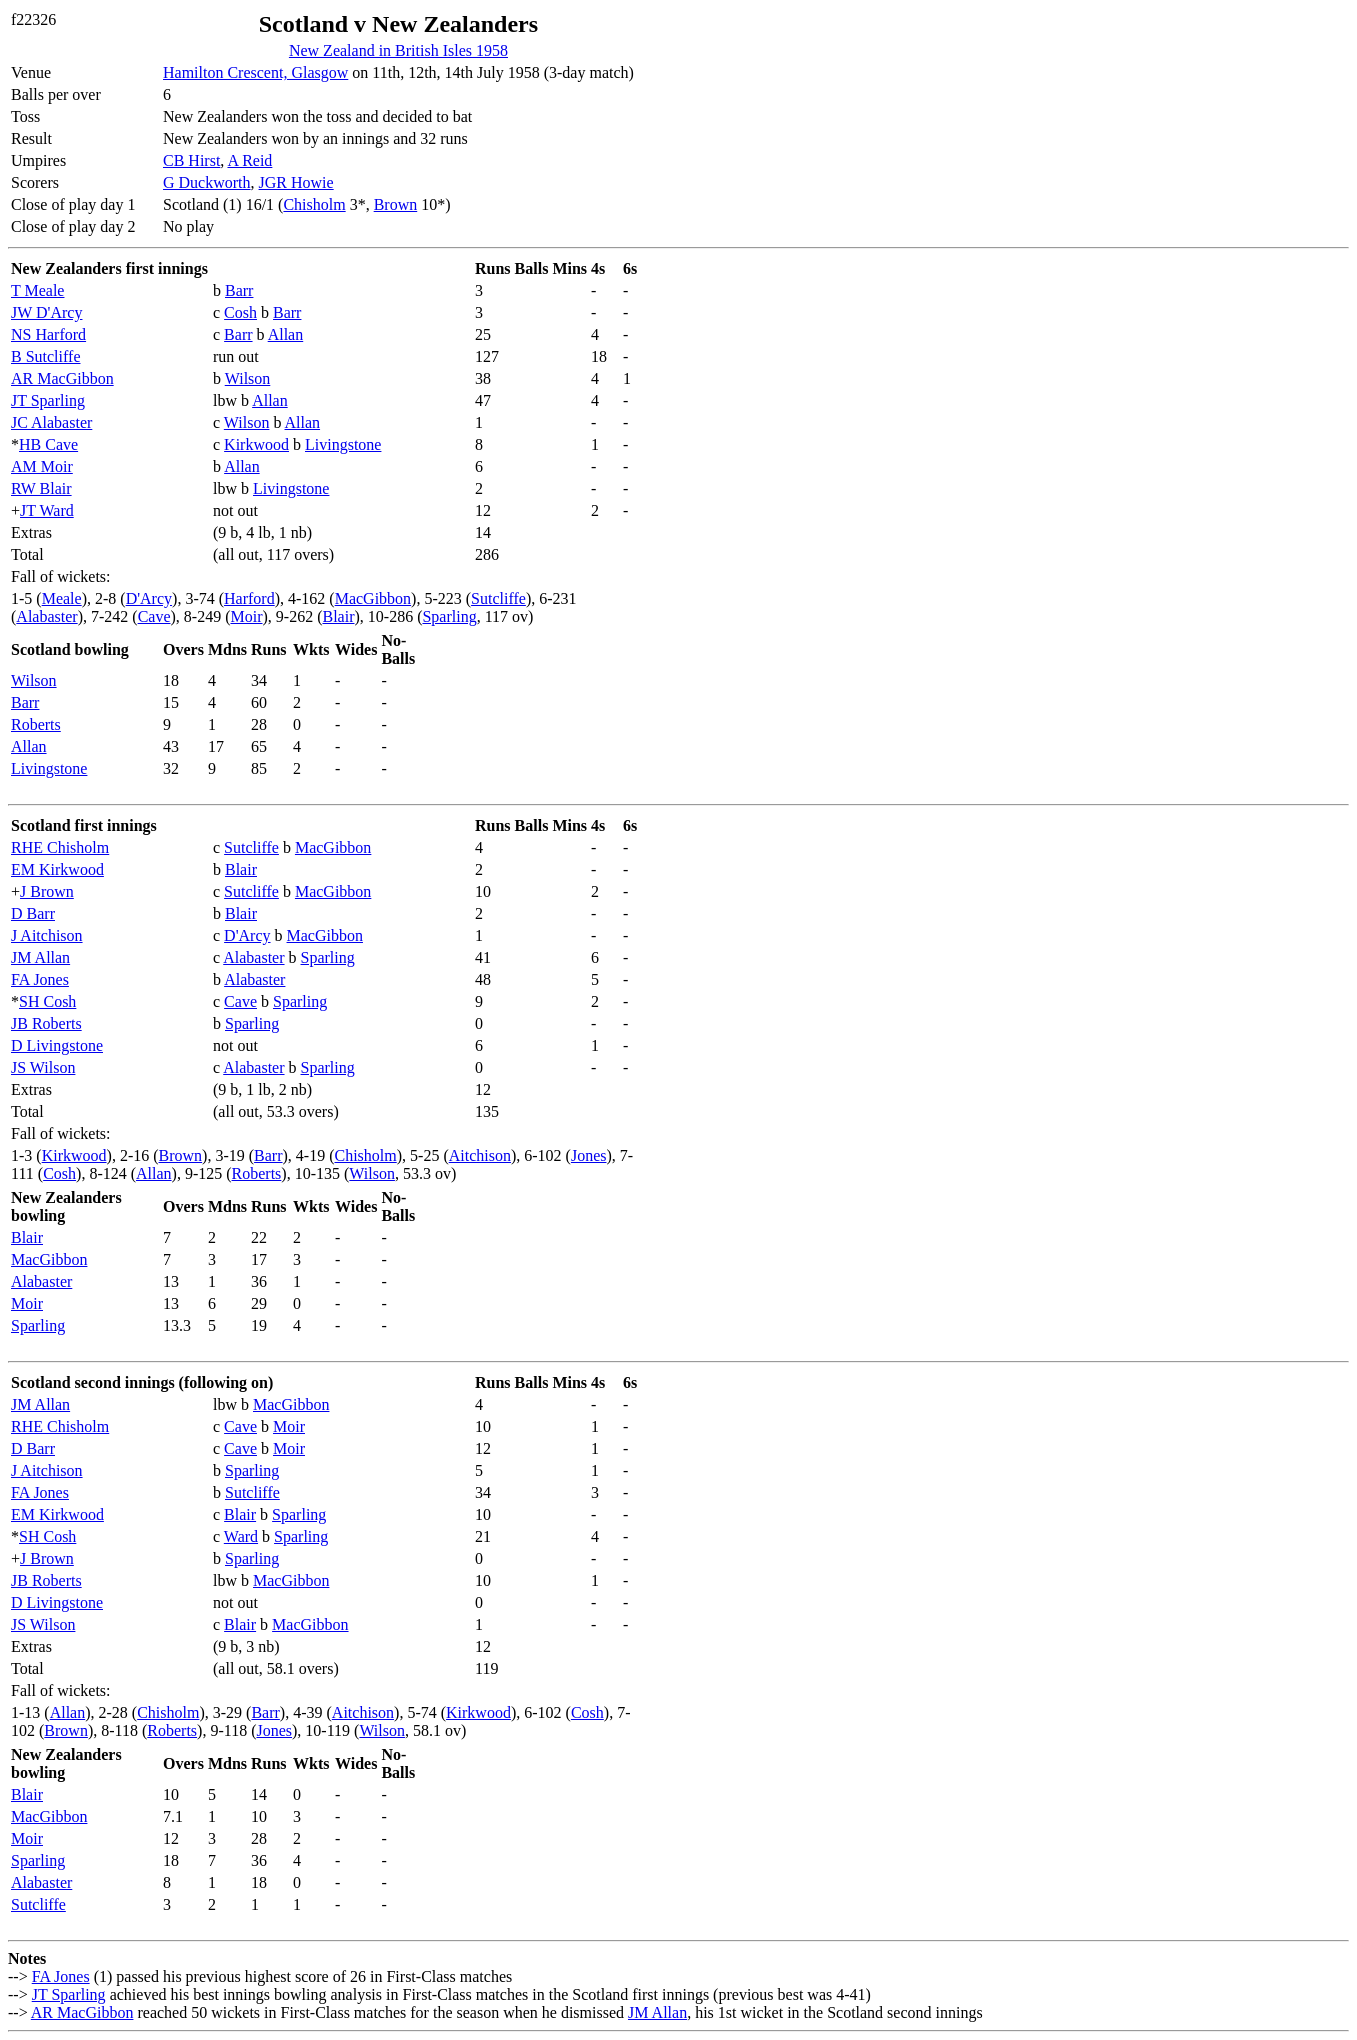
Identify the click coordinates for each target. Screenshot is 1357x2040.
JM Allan (40, 957)
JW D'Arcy (46, 312)
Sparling (449, 616)
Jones (589, 1155)
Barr (239, 290)
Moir (246, 616)
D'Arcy (149, 598)
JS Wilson (43, 1067)
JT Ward (47, 510)
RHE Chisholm (60, 847)
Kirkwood (256, 444)
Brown (396, 204)
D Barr (33, 913)
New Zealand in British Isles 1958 (398, 50)
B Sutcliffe (45, 356)
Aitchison (480, 1155)
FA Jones (40, 979)
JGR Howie (296, 182)
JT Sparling (48, 400)
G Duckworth (207, 182)
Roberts (36, 724)
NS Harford (48, 334)
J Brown (47, 891)
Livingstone (343, 444)
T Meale (37, 290)
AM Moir (42, 466)
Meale (62, 598)
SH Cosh (47, 1001)
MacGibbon (373, 598)
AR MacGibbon (62, 378)
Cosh (240, 312)
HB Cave (48, 444)
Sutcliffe (498, 598)
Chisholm (314, 204)
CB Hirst (191, 160)
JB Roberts (46, 1023)
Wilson (248, 378)
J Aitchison (47, 935)
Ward (241, 1536)
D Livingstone (57, 1045)
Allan (286, 334)
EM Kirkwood (57, 869)
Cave (154, 616)
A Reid (249, 160)
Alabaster (46, 616)
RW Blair (41, 488)
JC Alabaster (51, 422)
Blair (338, 616)
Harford (249, 598)
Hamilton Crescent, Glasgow (255, 72)
